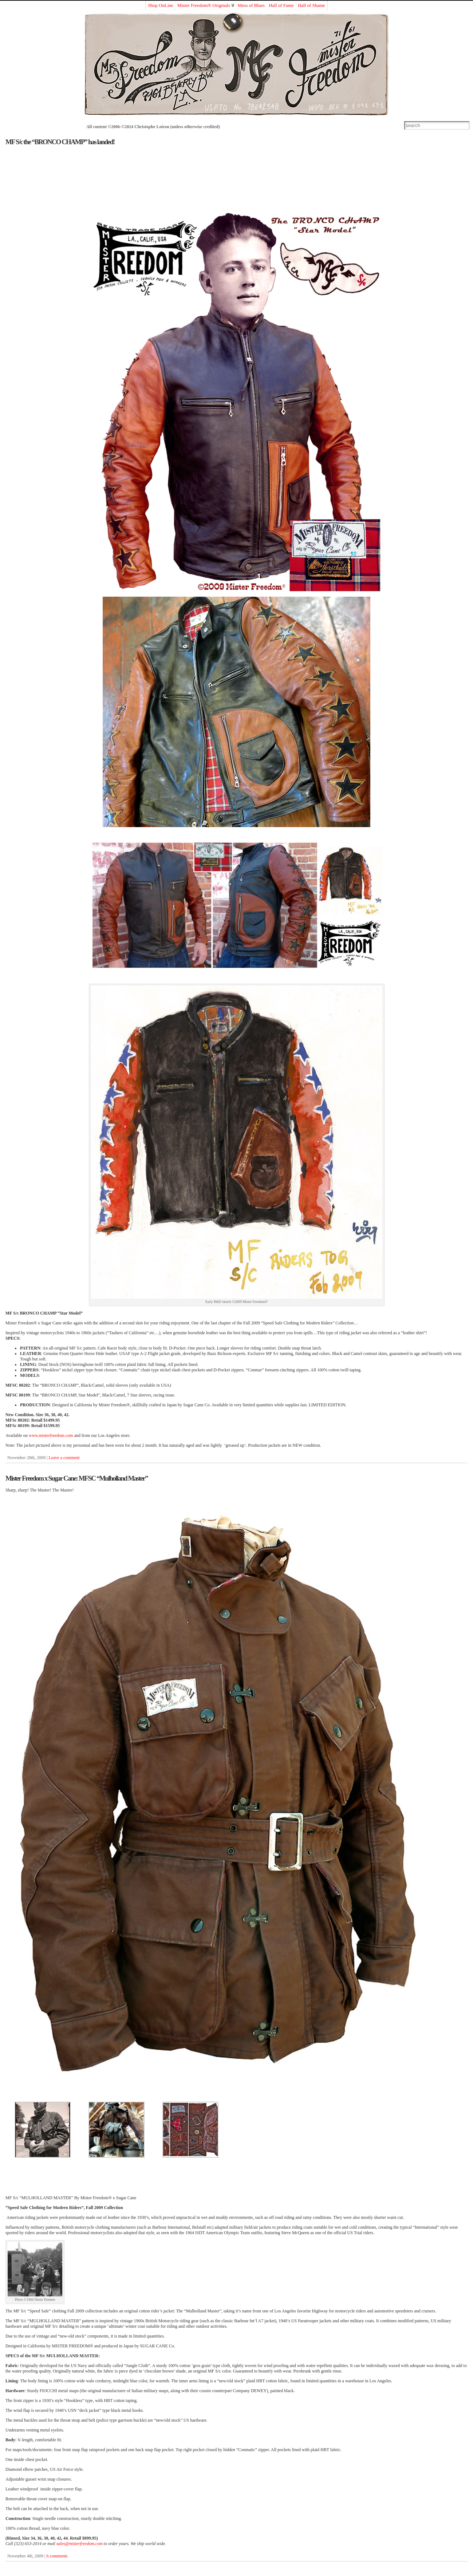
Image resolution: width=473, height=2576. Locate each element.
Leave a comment (63, 1457)
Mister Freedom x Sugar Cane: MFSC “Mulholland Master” (76, 1478)
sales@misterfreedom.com (79, 2543)
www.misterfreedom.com (51, 1435)
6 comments (56, 2556)
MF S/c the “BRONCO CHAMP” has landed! (60, 142)
